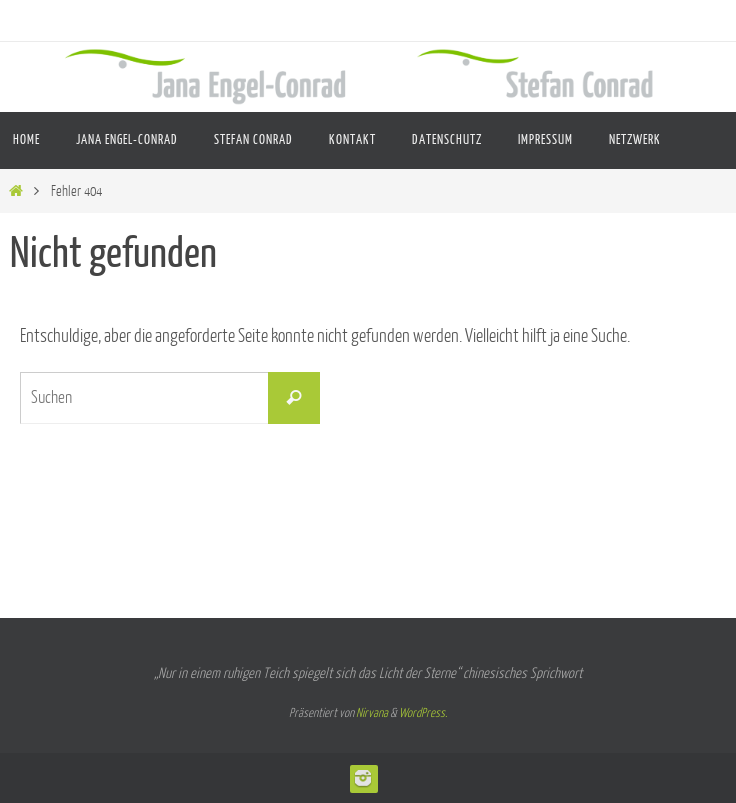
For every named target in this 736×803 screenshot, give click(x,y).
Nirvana (372, 713)
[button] (700, 767)
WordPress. (423, 713)
